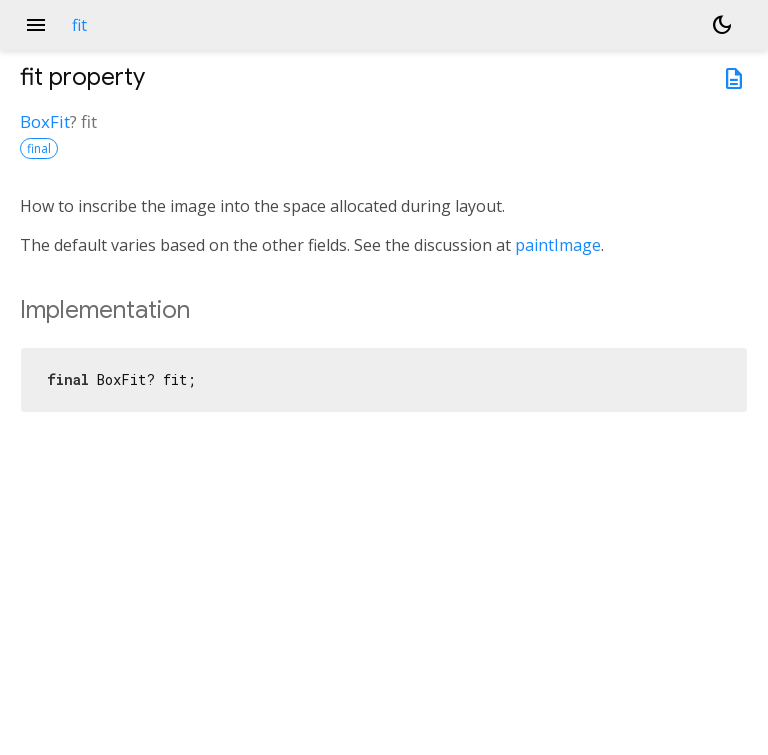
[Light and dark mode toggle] (722, 25)
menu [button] (36, 25)
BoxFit (45, 121)
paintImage (558, 245)
